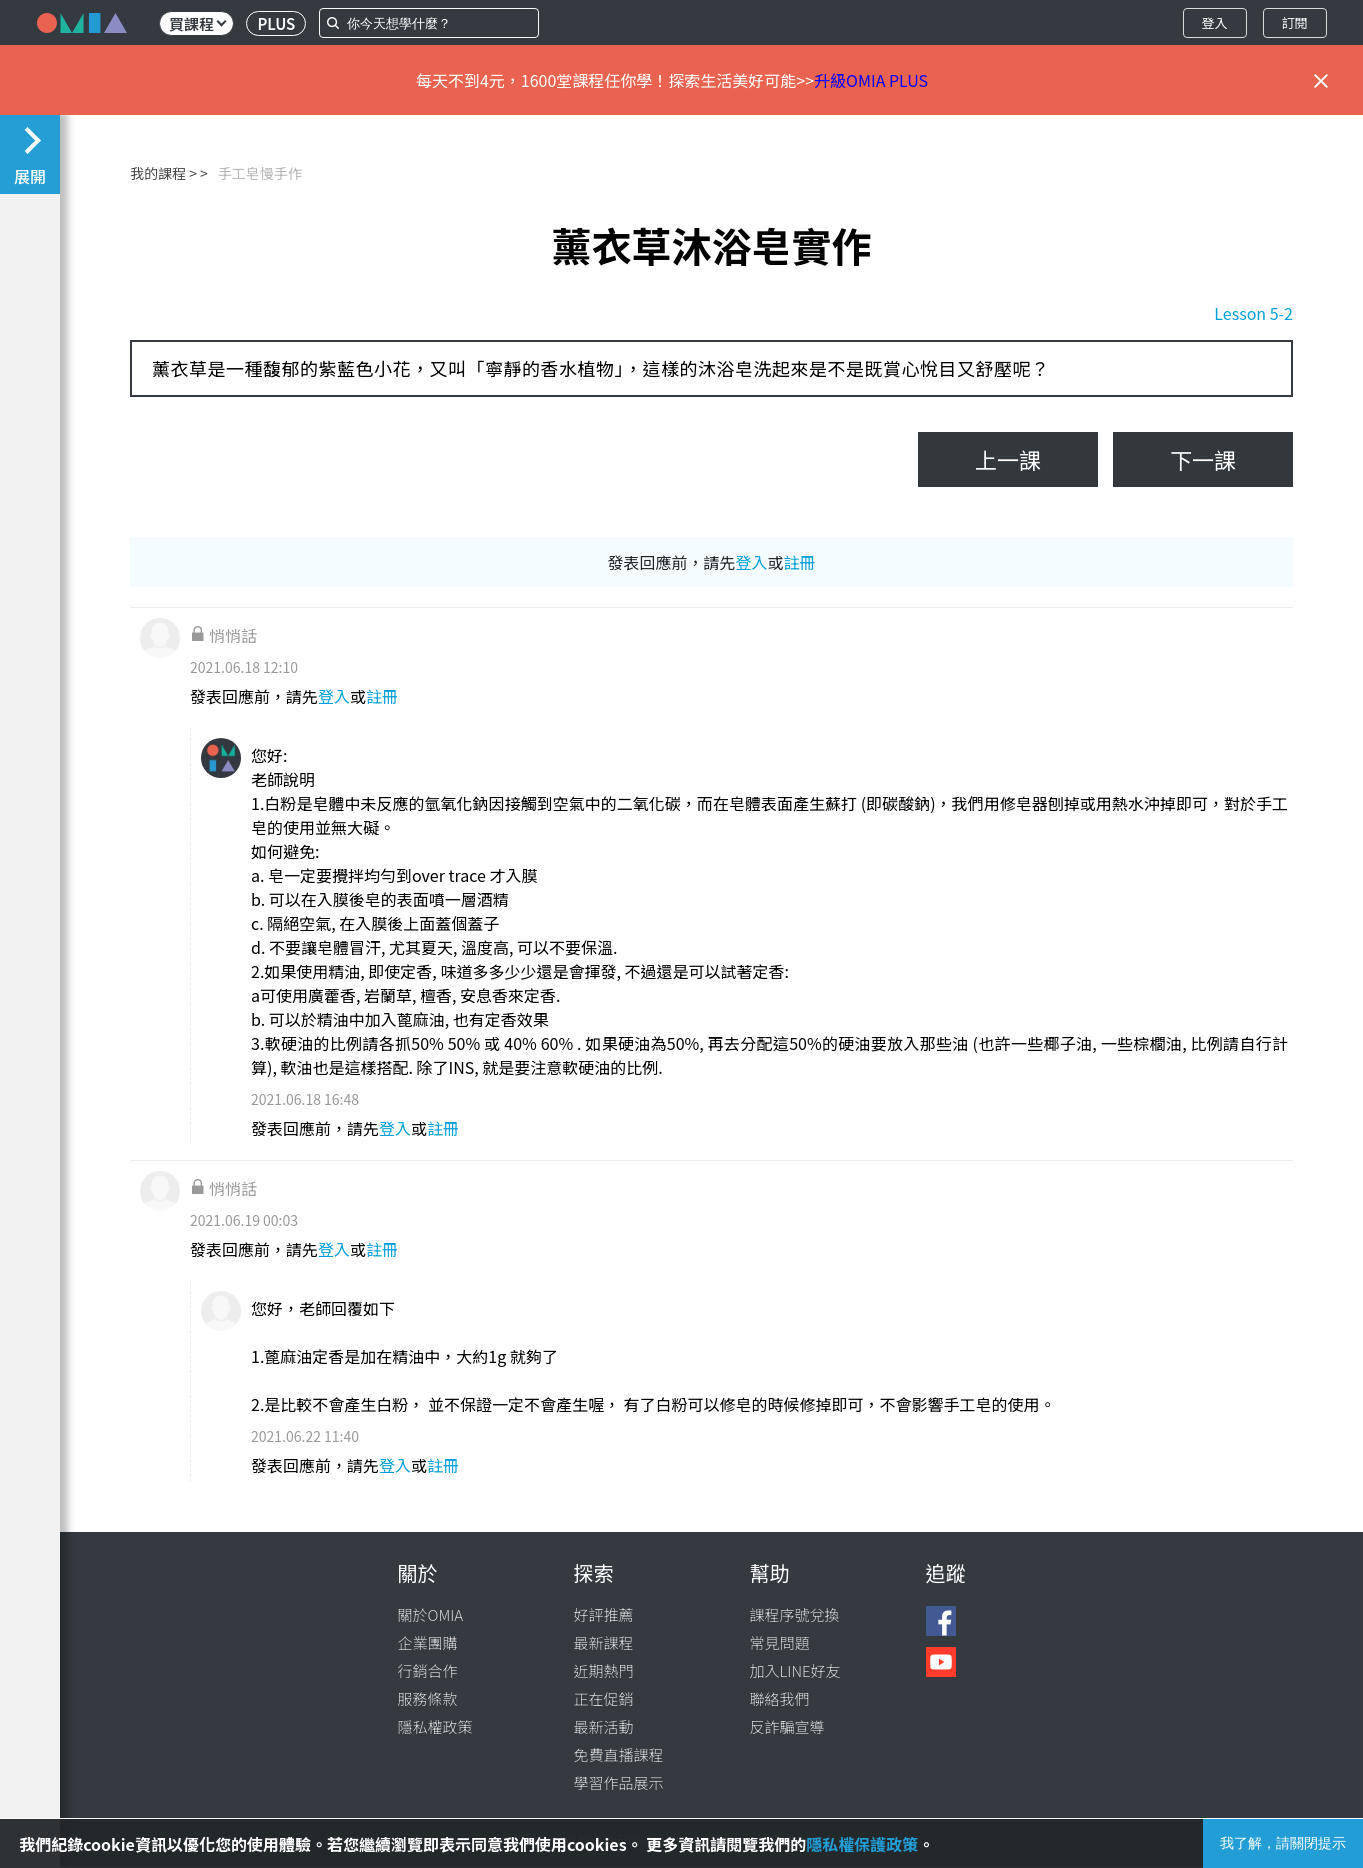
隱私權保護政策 (862, 1844)
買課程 (197, 23)
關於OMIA (431, 1614)
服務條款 (428, 1698)
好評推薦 (604, 1614)
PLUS (276, 23)
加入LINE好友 (795, 1670)
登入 (1214, 22)
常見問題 (780, 1642)
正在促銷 (604, 1698)
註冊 (800, 562)
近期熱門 (604, 1670)
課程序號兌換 (795, 1614)
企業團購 (428, 1642)
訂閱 (1294, 22)
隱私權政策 (435, 1726)
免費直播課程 (619, 1754)
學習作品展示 (619, 1782)
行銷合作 (428, 1670)
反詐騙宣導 (787, 1726)
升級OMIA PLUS (871, 80)
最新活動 (604, 1726)
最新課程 (604, 1642)
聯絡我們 (780, 1698)
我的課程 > (163, 173)
